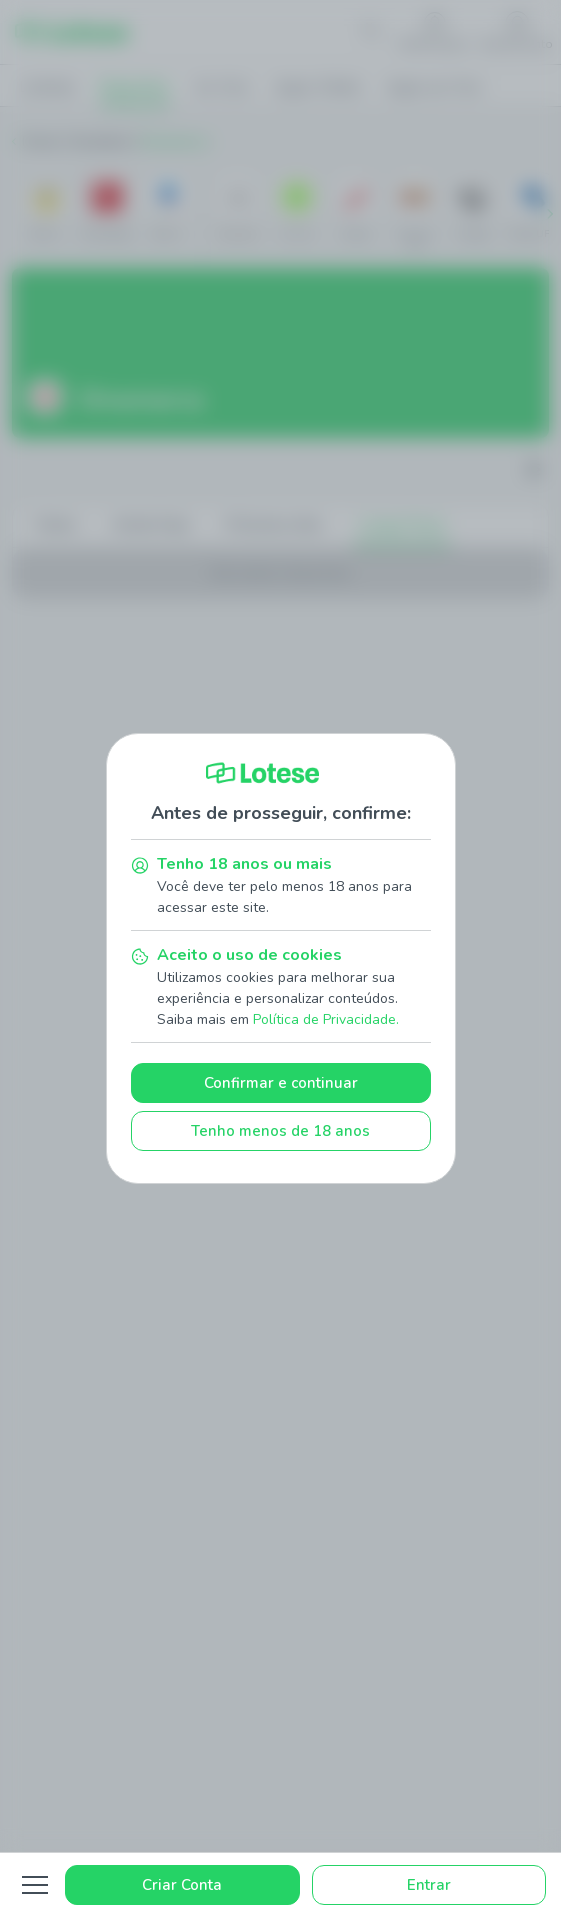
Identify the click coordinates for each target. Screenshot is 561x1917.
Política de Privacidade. (326, 1019)
